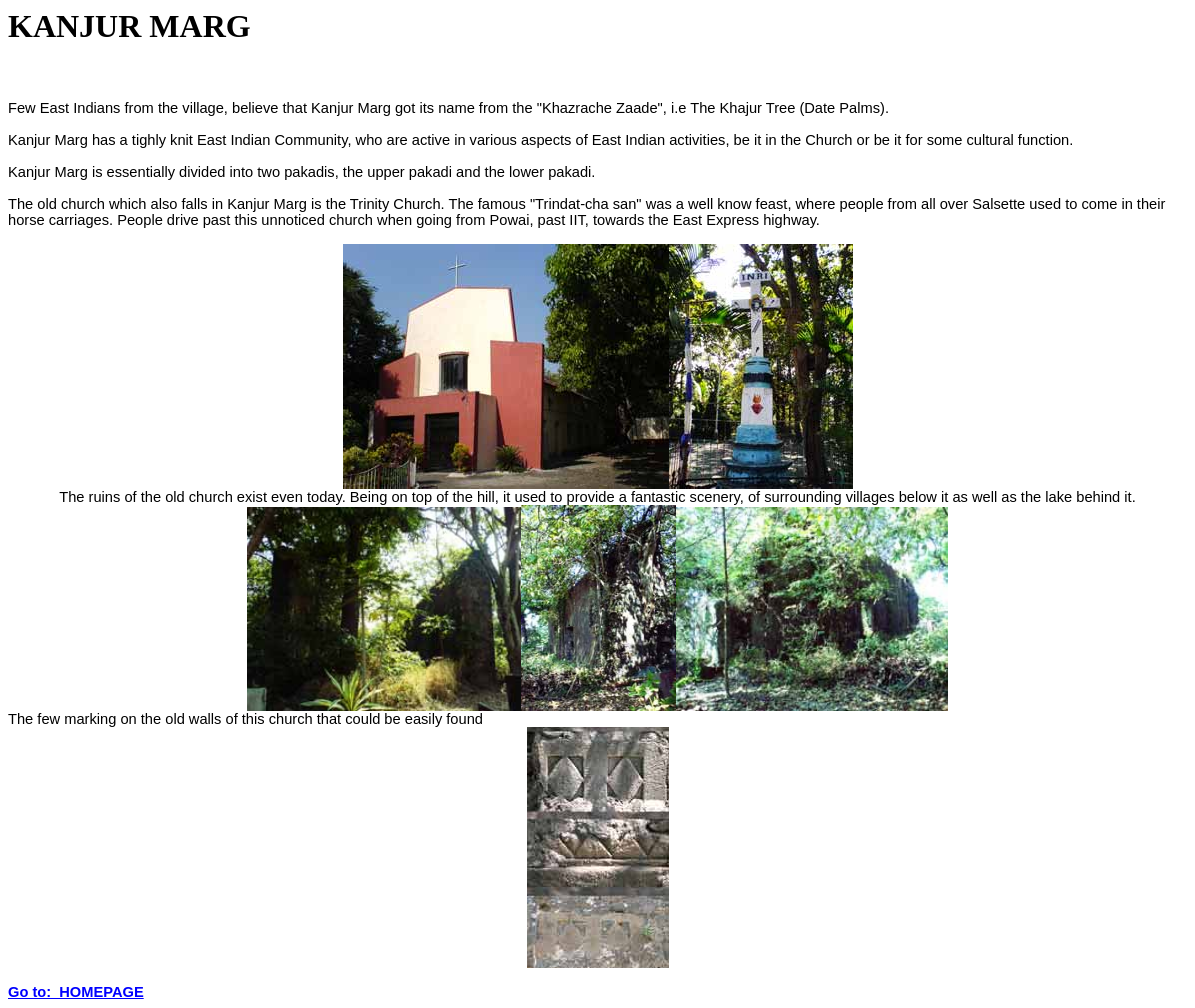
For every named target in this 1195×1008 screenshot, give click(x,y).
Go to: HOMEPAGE (76, 992)
